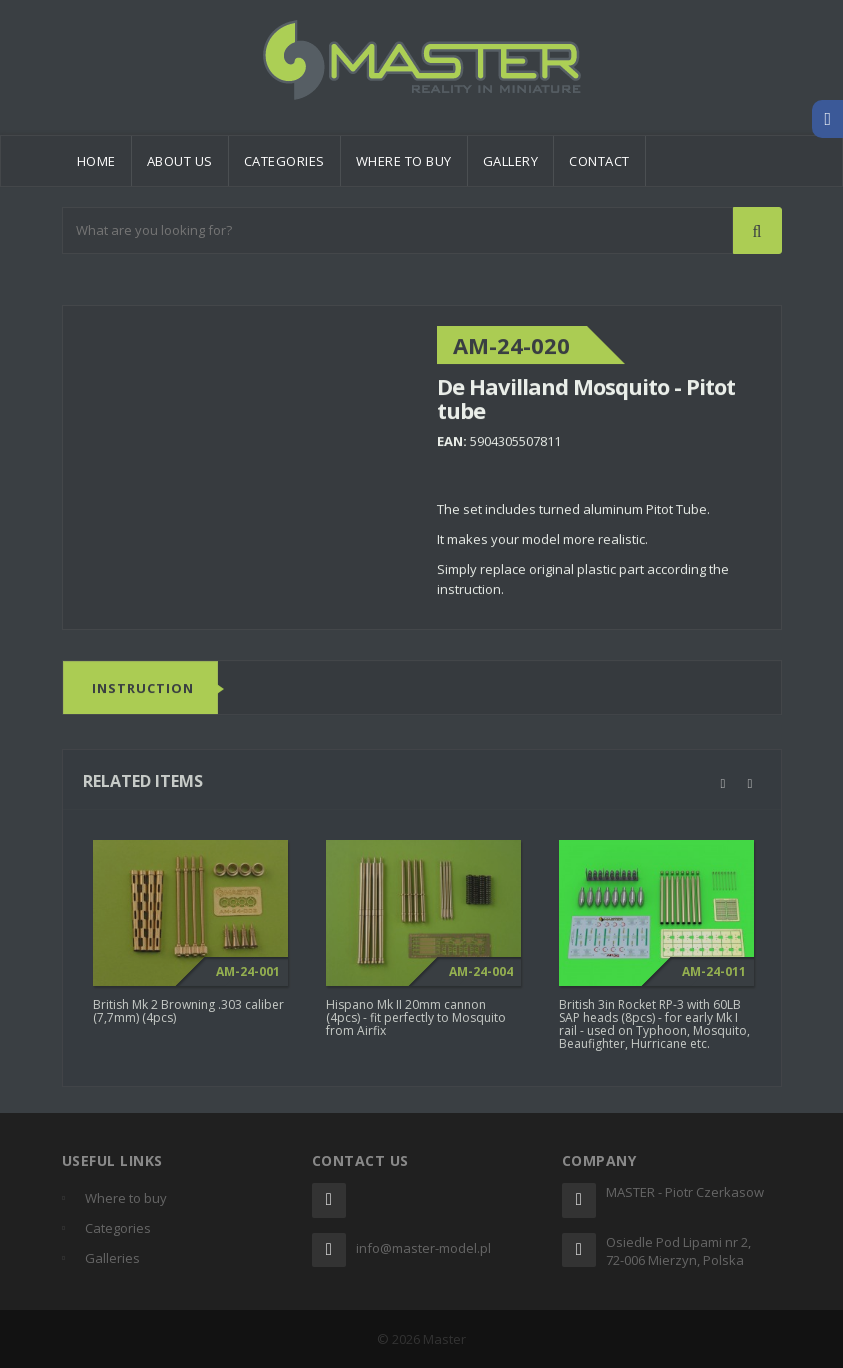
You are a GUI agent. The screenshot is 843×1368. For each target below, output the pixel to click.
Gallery (511, 161)
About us (180, 161)
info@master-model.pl (423, 1248)
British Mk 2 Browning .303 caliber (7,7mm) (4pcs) (188, 1016)
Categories (284, 161)
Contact (599, 161)
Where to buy (404, 161)
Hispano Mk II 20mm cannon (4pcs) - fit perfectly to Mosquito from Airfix (416, 1022)
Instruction (143, 689)
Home (96, 161)
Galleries (112, 1258)
